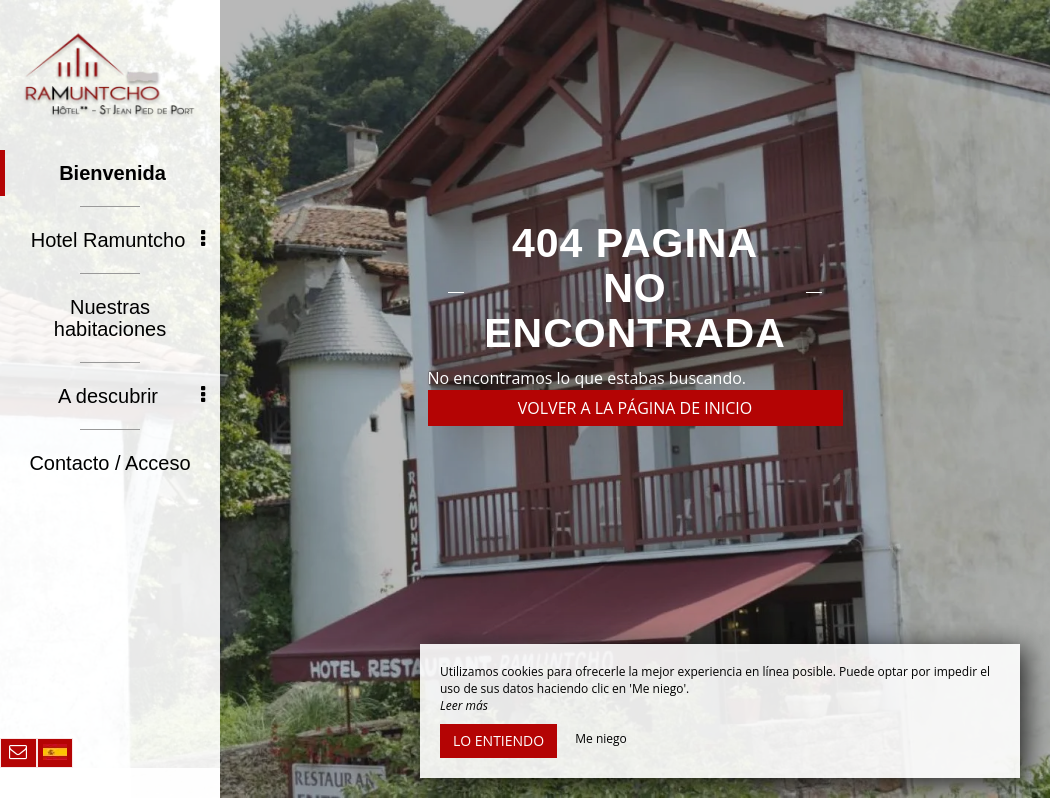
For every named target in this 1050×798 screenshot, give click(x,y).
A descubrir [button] (131, 396)
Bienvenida (112, 173)
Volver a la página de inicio (635, 408)
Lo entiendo (498, 740)
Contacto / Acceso (109, 463)
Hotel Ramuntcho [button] (118, 240)
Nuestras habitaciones (110, 318)
